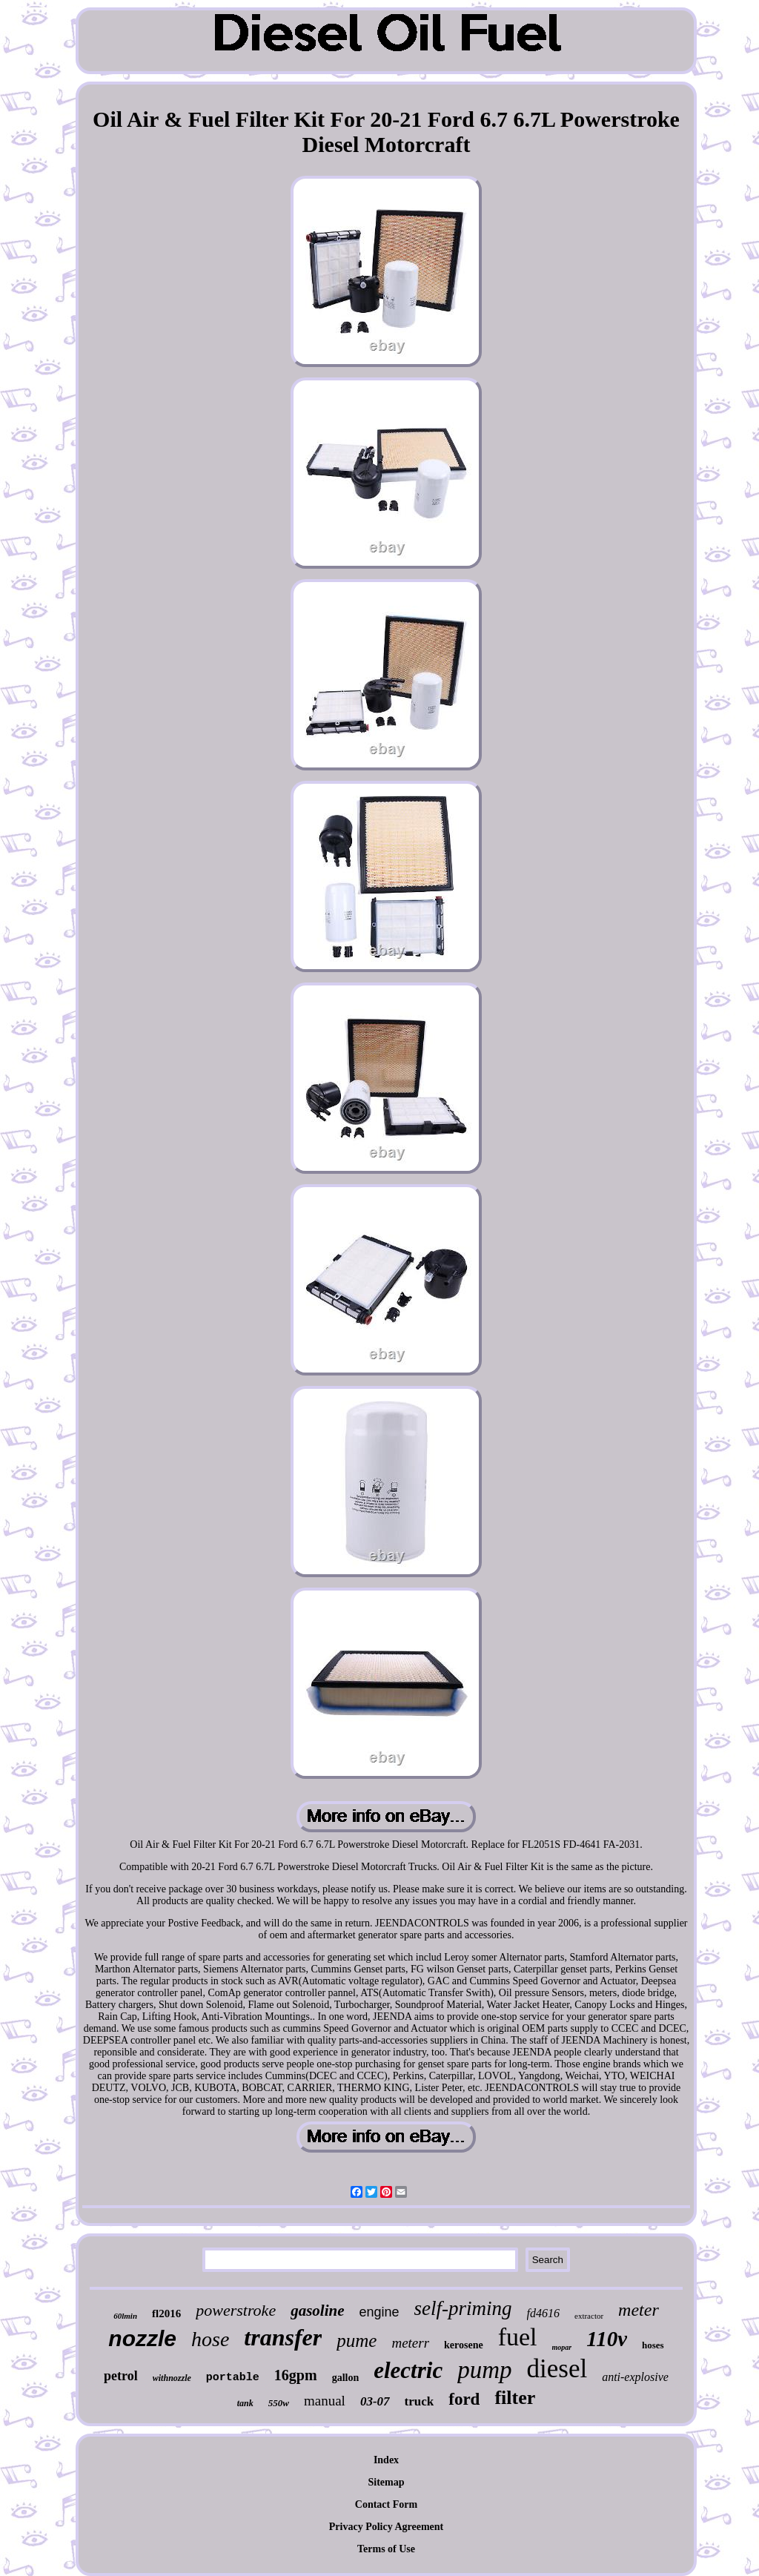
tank (245, 2403)
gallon (345, 2377)
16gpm (295, 2375)
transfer (283, 2337)
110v (606, 2339)
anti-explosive (635, 2377)
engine (379, 2312)
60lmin (125, 2315)
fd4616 (543, 2313)
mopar (562, 2347)
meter (638, 2309)
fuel (517, 2337)
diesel (557, 2368)
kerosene (463, 2345)
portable (232, 2377)
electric (408, 2370)
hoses (653, 2345)
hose (210, 2339)
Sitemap (386, 2482)
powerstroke (236, 2310)
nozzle (142, 2338)
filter (514, 2397)
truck (419, 2401)
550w (278, 2402)
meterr (410, 2343)
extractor (588, 2315)
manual (324, 2400)
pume (357, 2341)
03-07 (375, 2401)
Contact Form (386, 2504)
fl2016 (166, 2313)
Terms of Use (386, 2548)
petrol (121, 2375)
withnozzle (172, 2378)
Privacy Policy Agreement (386, 2526)
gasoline (317, 2310)
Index (386, 2460)
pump (484, 2370)
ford (464, 2399)
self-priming (463, 2308)
